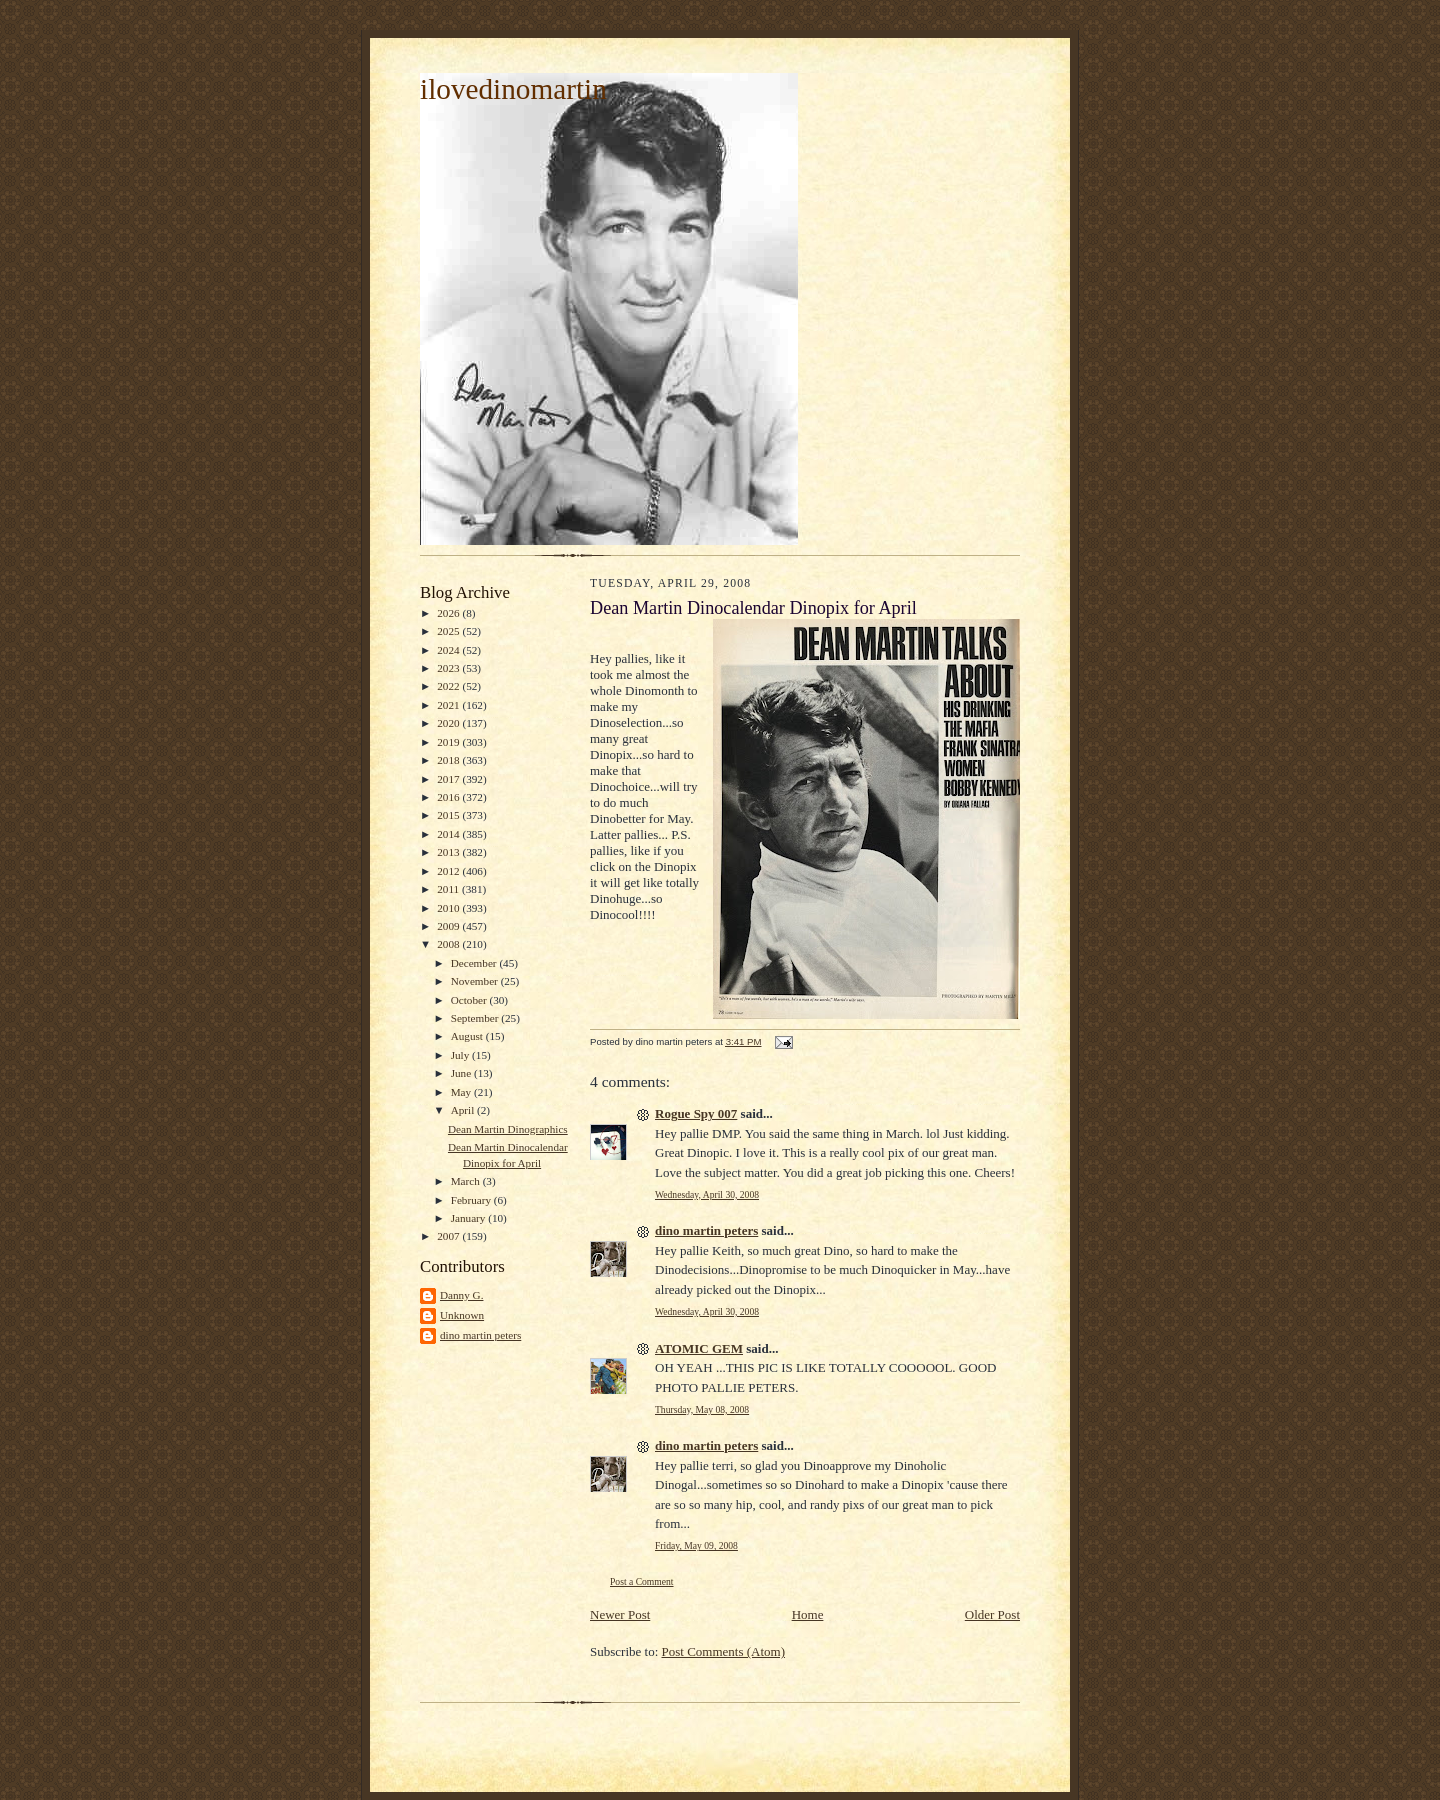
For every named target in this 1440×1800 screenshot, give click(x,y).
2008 (449, 944)
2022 (449, 686)
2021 (449, 705)
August (468, 1036)
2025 (449, 631)
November (476, 981)
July (461, 1055)
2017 (449, 779)
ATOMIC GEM (699, 1348)
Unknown (462, 1315)
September (476, 1018)
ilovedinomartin (513, 89)
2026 (449, 613)
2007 (449, 1236)
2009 (449, 926)
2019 (449, 742)
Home (808, 1614)
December (475, 963)
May (462, 1092)
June (462, 1073)
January (470, 1218)
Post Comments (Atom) (724, 1651)
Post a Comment (642, 1581)
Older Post (992, 1614)
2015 (449, 815)
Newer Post (620, 1614)
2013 (449, 852)
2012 (449, 871)
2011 (449, 889)
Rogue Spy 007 (696, 1113)
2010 (449, 908)
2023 (449, 668)
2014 (449, 834)
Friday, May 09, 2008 (696, 1545)
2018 (449, 760)
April (464, 1110)
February (472, 1200)
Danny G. (461, 1295)
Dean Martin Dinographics (508, 1129)
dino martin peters (480, 1335)
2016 (449, 797)
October (470, 1000)
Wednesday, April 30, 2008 (707, 1194)
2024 (449, 650)
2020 (449, 723)
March (467, 1181)
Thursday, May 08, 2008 (702, 1409)
